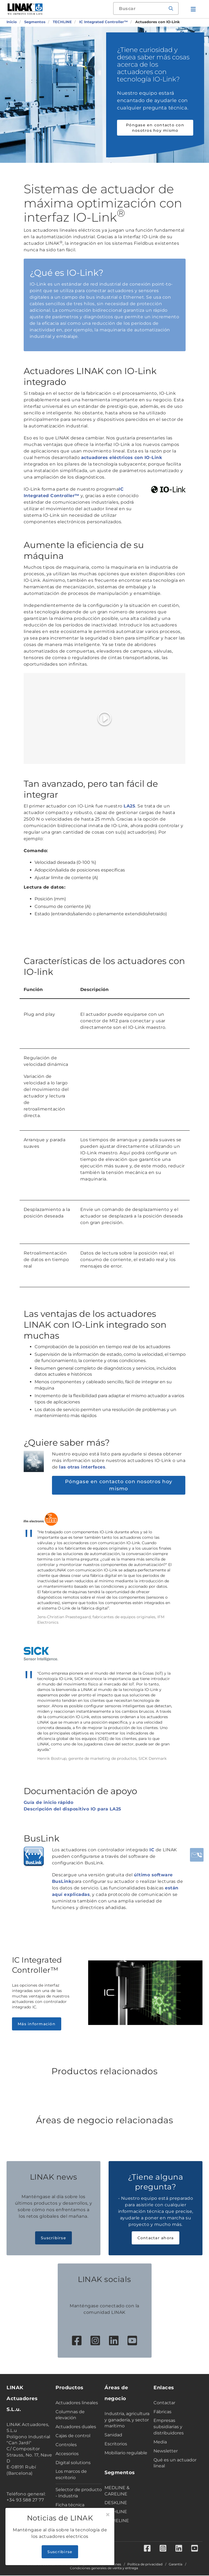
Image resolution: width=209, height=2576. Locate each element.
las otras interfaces (82, 1467)
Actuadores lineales (77, 2402)
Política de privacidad (144, 2565)
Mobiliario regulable (125, 2452)
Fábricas (162, 2411)
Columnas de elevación (70, 2415)
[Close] (107, 2515)
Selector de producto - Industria (79, 2492)
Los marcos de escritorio (71, 2474)
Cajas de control (73, 2435)
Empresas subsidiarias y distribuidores (168, 2427)
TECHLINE (115, 2511)
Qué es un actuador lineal (174, 2463)
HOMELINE (116, 2520)
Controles (66, 2444)
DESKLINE (115, 2502)
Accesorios (67, 2453)
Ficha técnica (70, 2504)
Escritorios (115, 2443)
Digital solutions (73, 2462)
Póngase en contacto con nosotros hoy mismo (155, 128)
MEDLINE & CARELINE (117, 2491)
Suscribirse (53, 2237)
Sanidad (113, 2434)
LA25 (129, 806)
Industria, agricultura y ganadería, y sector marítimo (126, 2420)
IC (151, 1849)
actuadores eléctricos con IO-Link (121, 457)
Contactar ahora (155, 2237)
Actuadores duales (76, 2426)
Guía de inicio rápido (48, 1802)
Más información (37, 2023)
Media (160, 2442)
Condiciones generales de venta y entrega (104, 2569)
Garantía (175, 2565)
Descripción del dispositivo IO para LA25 (72, 1809)
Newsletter (165, 2450)
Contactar (164, 2402)
